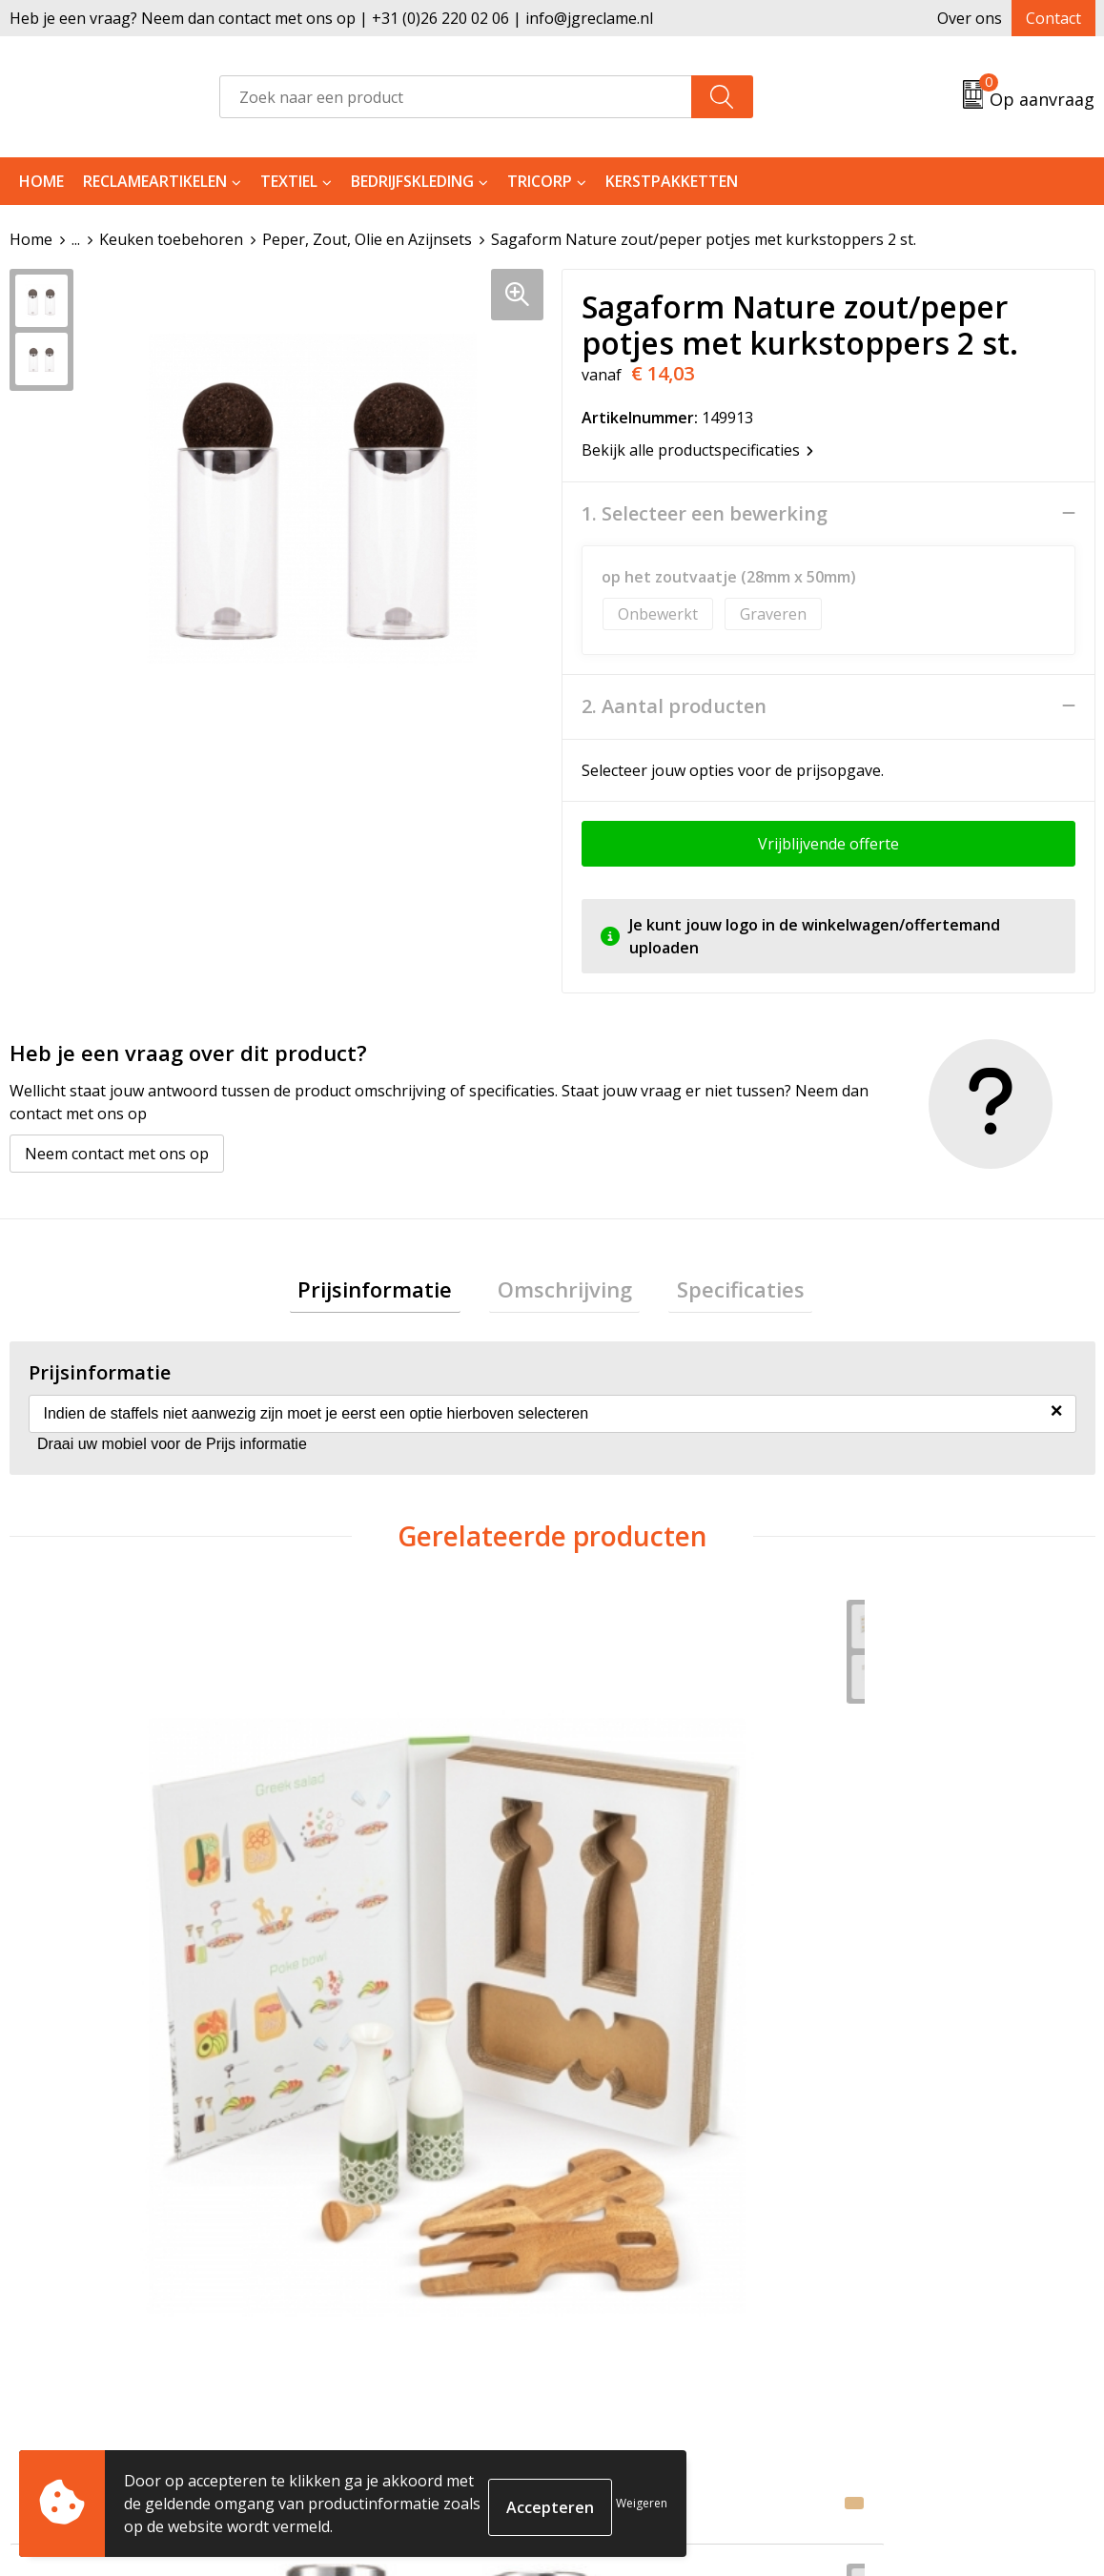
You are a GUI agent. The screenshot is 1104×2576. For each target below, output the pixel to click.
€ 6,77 (621, 1905)
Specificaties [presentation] (724, 1292)
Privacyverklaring (907, 2299)
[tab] (392, 1292)
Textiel (288, 181)
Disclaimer (882, 2329)
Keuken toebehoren (171, 239)
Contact (1053, 18)
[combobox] (455, 96)
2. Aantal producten (674, 705)
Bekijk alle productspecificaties (697, 449)
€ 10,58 (84, 1905)
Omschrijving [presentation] (565, 1292)
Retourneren (622, 2270)
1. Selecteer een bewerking (705, 513)
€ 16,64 (898, 1963)
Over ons (969, 18)
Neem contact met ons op (117, 1152)
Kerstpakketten (671, 181)
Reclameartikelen (155, 181)
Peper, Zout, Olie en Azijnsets (367, 239)
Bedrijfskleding (412, 181)
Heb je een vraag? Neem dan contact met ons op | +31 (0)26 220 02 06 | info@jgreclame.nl (331, 18)
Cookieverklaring (906, 2270)
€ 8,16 (349, 1934)
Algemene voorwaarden (930, 2242)
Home (41, 181)
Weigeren (641, 2503)
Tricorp (539, 181)
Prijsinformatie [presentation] (392, 1292)
